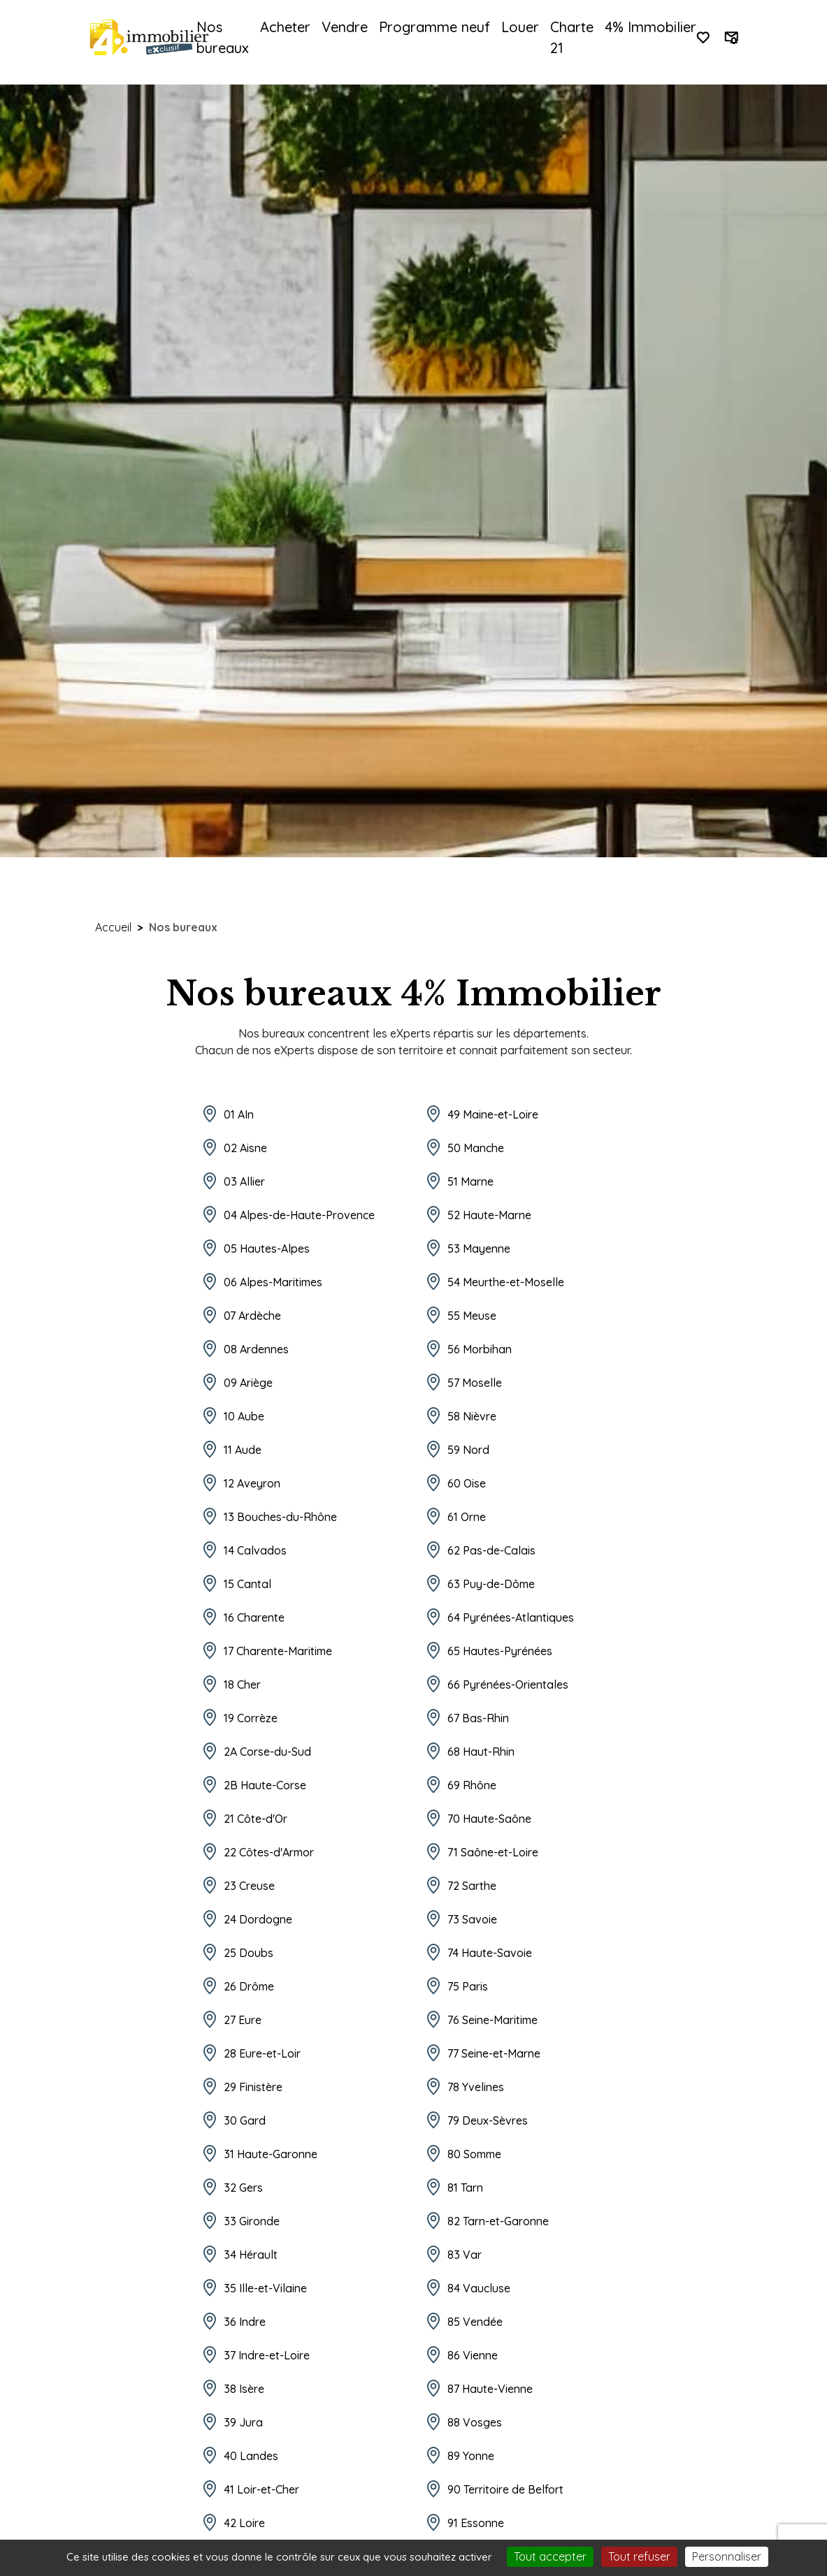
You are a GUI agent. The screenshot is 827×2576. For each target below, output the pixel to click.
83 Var (464, 2255)
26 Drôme (249, 1986)
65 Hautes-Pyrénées (499, 1651)
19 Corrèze (251, 1718)
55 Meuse (471, 1316)
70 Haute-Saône (489, 1819)
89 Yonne (470, 2456)
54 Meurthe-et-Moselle (505, 1282)
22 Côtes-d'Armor (269, 1852)
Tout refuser (639, 2556)
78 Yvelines (475, 2087)
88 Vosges (474, 2422)
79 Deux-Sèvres (487, 2120)
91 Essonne (475, 2523)
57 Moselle (474, 1383)
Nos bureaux (222, 37)
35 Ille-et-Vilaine (265, 2288)
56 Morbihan (479, 1349)
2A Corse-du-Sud (267, 1752)
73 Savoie (472, 1919)
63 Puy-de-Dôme (491, 1584)
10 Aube (244, 1416)
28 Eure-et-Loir (262, 2053)
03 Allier (244, 1181)
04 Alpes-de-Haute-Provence (299, 1215)
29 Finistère (253, 2087)
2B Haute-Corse (265, 1785)
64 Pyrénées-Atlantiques (510, 1617)
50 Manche (475, 1148)
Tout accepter (550, 2556)
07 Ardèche (252, 1316)
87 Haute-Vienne (490, 2389)
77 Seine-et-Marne (493, 2053)
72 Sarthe (471, 1886)
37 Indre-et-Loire (267, 2355)
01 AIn (239, 1114)
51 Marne (470, 1181)
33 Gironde (252, 2221)
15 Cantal (247, 1584)
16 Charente (254, 1617)
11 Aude (242, 1450)
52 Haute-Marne (489, 1215)
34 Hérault (251, 2255)
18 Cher (242, 1684)
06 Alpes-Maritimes (273, 1282)
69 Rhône (471, 1785)
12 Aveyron (252, 1483)
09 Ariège (248, 1383)
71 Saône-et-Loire (492, 1852)
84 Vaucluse (478, 2288)
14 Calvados (255, 1550)
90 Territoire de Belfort (505, 2489)
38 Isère (244, 2389)
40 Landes (251, 2456)
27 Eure (242, 2020)
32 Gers (243, 2188)
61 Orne (466, 1517)
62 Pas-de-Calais (491, 1550)
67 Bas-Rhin (478, 1718)
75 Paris (467, 1986)
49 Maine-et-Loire (492, 1114)
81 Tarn (465, 2188)
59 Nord (468, 1450)
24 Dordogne (258, 1919)
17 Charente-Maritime (278, 1651)
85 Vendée (475, 2322)
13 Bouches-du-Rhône (280, 1517)
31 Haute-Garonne (270, 2154)
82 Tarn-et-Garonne (498, 2221)
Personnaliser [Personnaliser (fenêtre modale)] (726, 2556)
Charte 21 (572, 37)
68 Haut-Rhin (481, 1752)
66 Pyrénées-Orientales (507, 1684)
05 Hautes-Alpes (267, 1249)
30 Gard (245, 2120)
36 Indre (245, 2322)
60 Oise (466, 1483)
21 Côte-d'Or (255, 1819)
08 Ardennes (256, 1349)
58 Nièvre (471, 1416)
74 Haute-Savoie (489, 1953)
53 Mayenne (478, 1249)
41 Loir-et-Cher (261, 2489)
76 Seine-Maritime (492, 2020)
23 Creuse (249, 1886)
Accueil (113, 927)
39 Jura (243, 2422)
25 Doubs (248, 1953)
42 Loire (244, 2523)
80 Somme (474, 2154)
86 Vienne (472, 2355)
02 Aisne (245, 1148)
